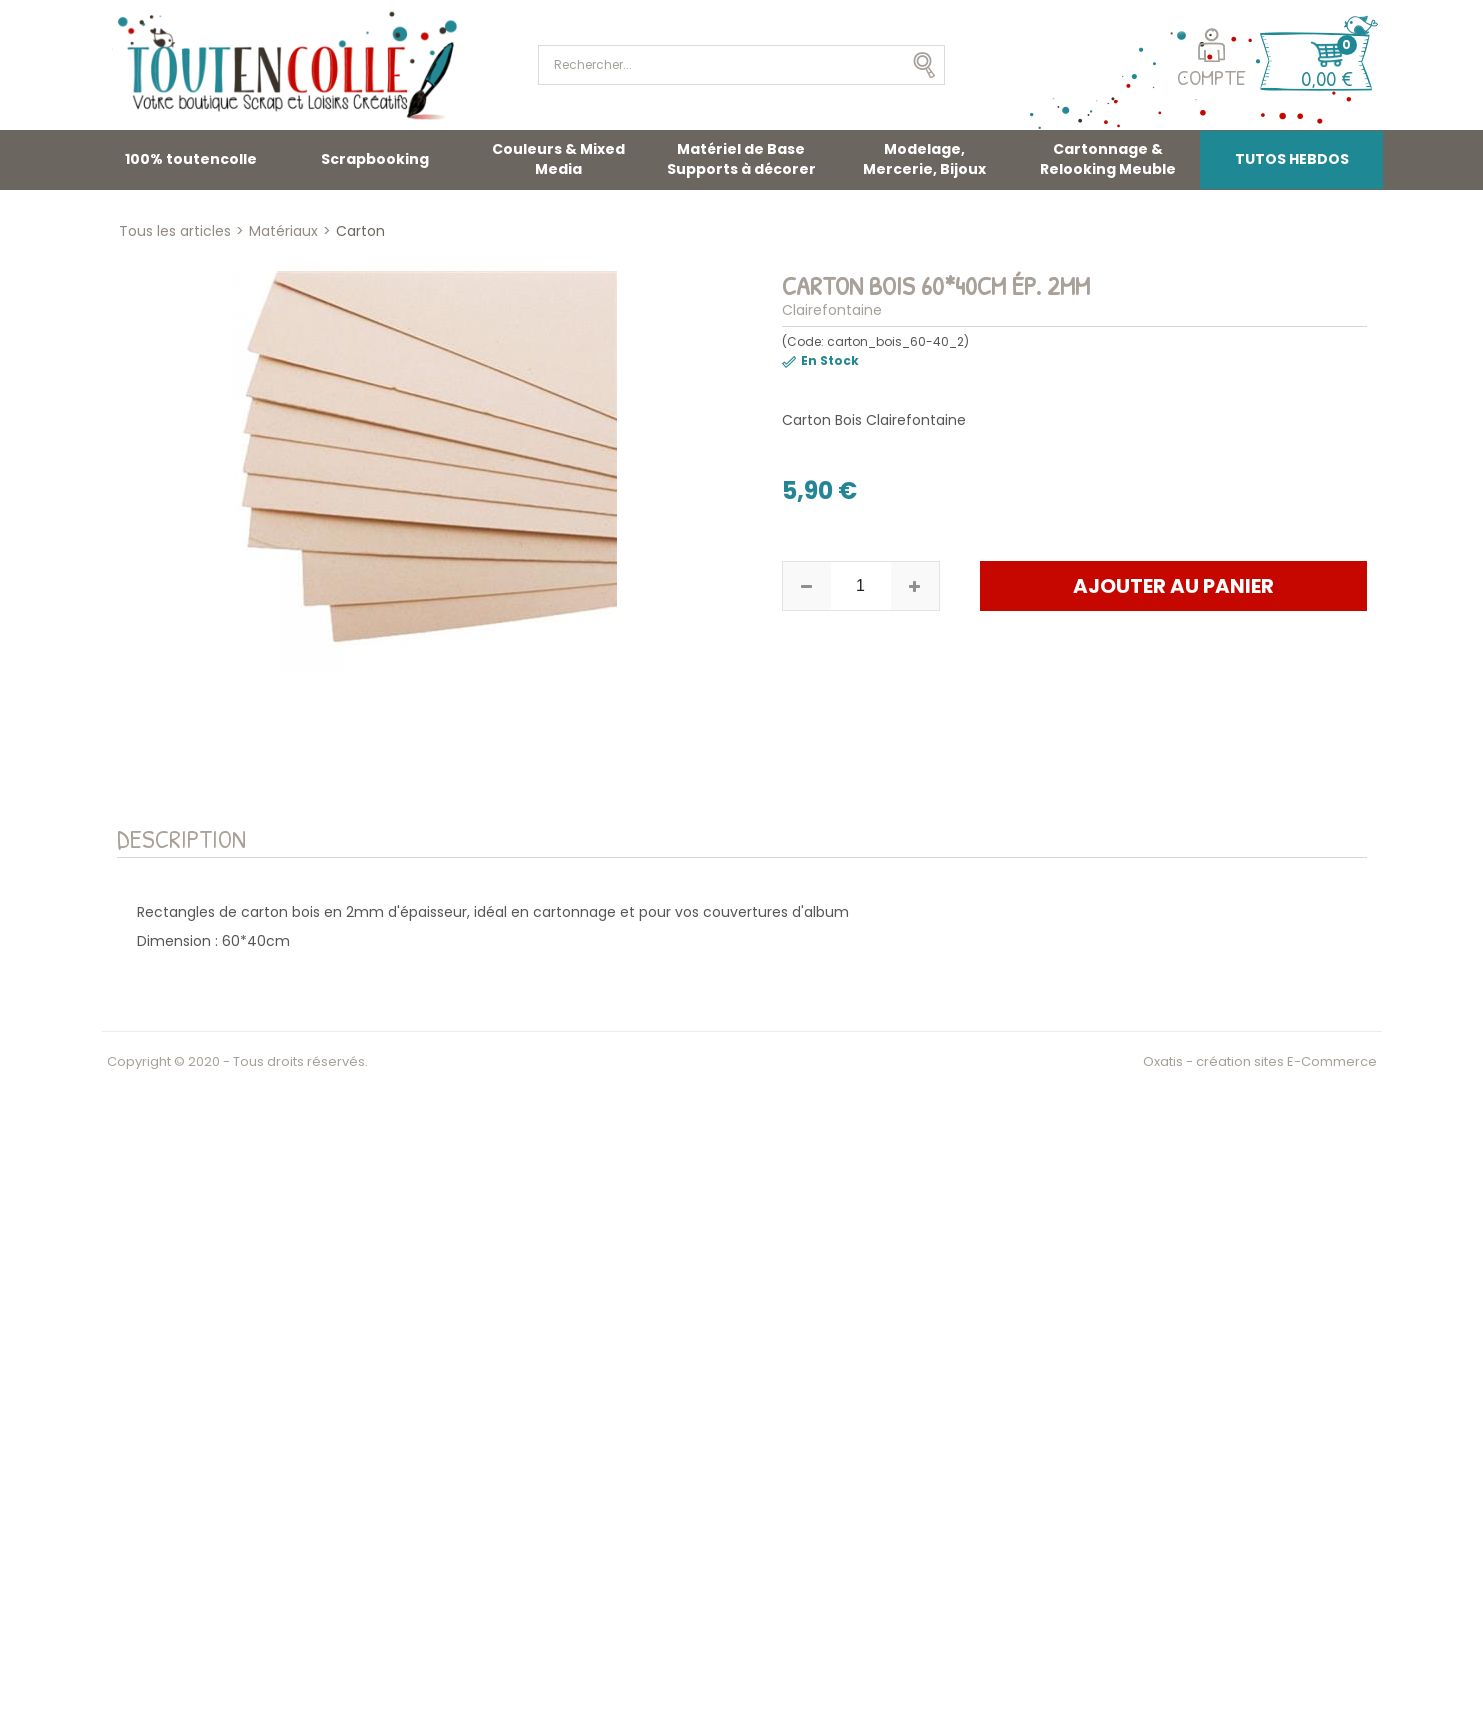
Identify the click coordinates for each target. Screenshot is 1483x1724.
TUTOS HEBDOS (1292, 159)
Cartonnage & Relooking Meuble (1108, 159)
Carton (360, 231)
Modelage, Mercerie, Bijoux (924, 159)
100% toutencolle (191, 159)
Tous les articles (175, 231)
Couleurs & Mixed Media (558, 159)
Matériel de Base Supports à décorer (741, 159)
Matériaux (283, 231)
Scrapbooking (375, 159)
